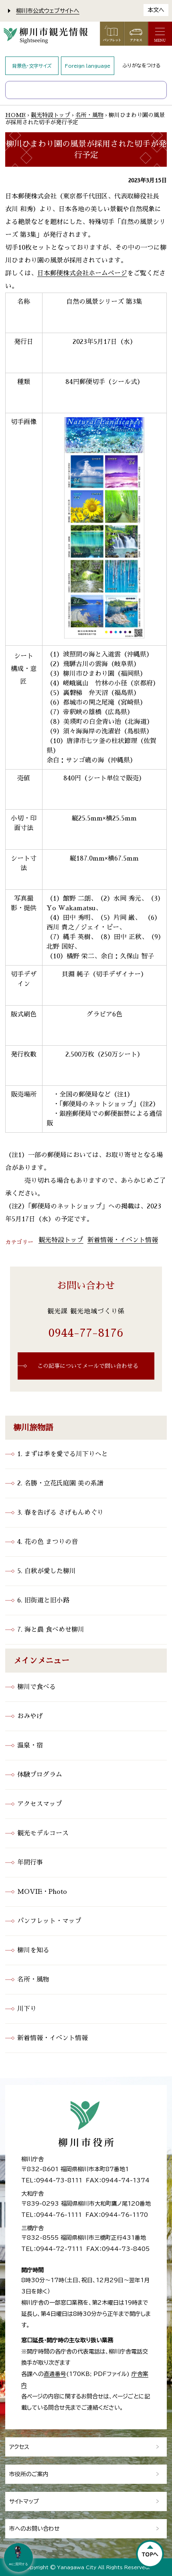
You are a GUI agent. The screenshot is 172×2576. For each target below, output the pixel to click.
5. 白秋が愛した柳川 (46, 1571)
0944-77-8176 (86, 1333)
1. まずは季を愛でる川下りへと (62, 1454)
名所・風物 (89, 115)
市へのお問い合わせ (34, 2529)
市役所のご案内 (29, 2474)
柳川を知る (33, 1950)
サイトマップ (24, 2501)
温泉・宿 (30, 1745)
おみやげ (30, 1716)
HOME (15, 115)
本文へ (156, 10)
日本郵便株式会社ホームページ (82, 273)
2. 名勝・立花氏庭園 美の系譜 (60, 1483)
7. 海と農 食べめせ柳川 (50, 1629)
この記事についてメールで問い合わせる (87, 1366)
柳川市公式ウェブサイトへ (47, 11)
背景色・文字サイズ (32, 65)
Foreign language (87, 65)
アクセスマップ (39, 1804)
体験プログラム (39, 1775)
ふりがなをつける (142, 65)
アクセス (19, 2447)
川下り (26, 2009)
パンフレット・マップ (49, 1921)
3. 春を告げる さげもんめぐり (60, 1512)
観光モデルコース (43, 1833)
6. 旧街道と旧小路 (43, 1600)
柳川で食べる (36, 1687)
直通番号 (55, 2374)
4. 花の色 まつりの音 (47, 1542)
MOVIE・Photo (42, 1892)
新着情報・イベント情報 (122, 1240)
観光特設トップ (50, 115)
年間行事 (30, 1862)
